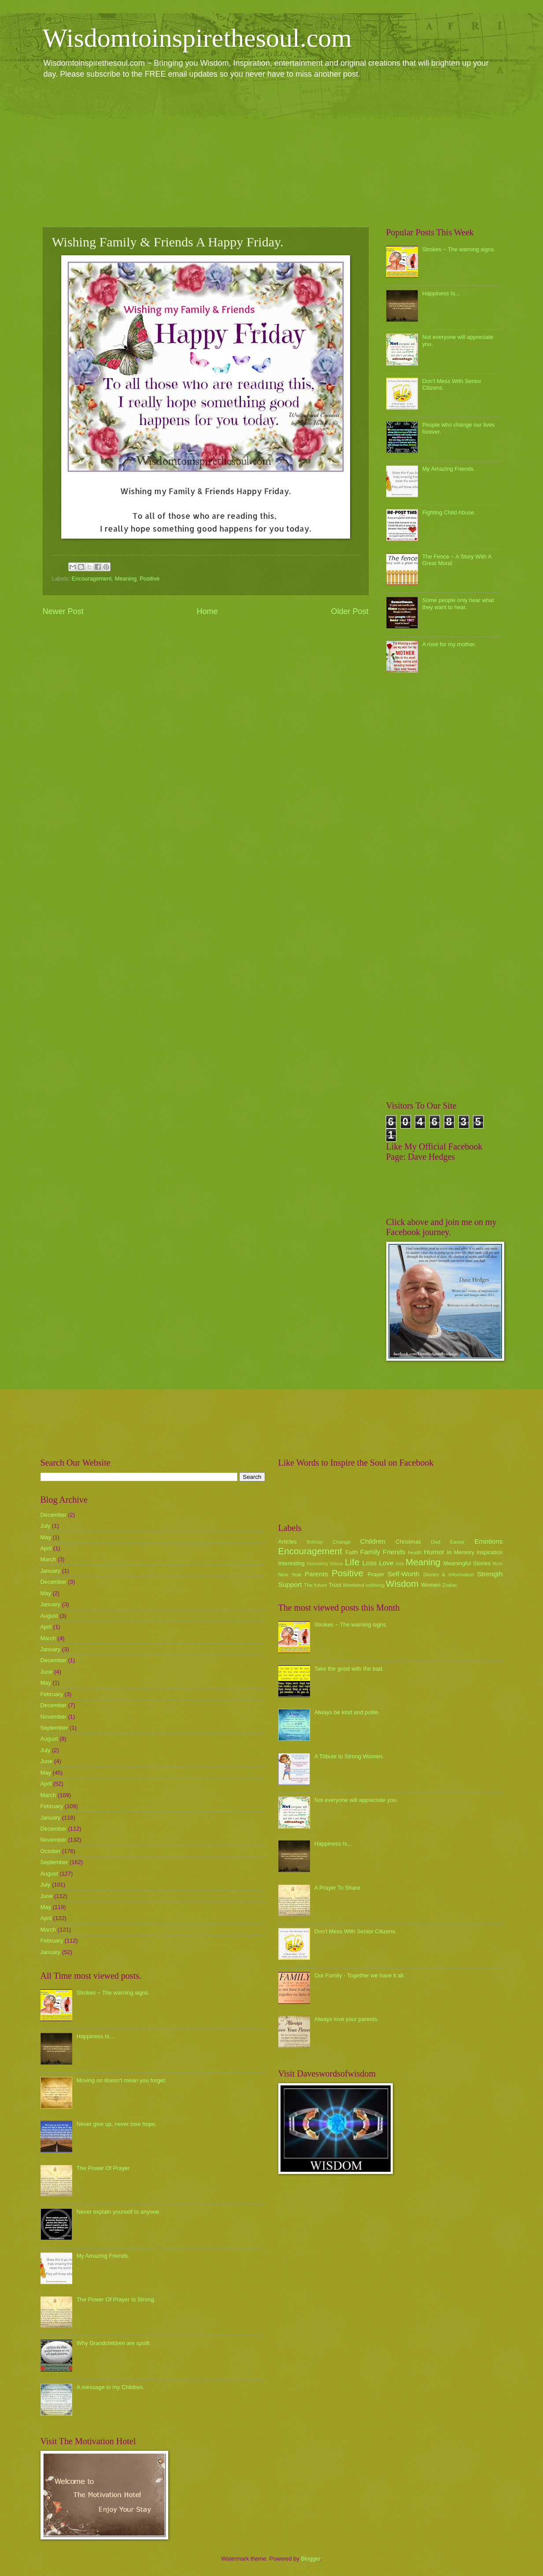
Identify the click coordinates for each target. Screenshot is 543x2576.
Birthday (315, 1542)
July (46, 1526)
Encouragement (92, 578)
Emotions (488, 1541)
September (54, 1727)
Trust (335, 1585)
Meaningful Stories (467, 1563)
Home (207, 611)
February (52, 1694)
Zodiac (450, 1585)
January (51, 1570)
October (51, 1851)
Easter (457, 1542)
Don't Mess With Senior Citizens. (355, 1931)
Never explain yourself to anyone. (119, 2211)
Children (373, 1541)
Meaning (126, 578)
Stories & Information (448, 1574)
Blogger (310, 2558)
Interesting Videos (325, 1563)
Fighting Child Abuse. (449, 512)
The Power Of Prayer (103, 2168)
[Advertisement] (272, 152)
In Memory (460, 1552)
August (49, 1615)
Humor (434, 1552)
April (46, 1548)
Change (341, 1542)
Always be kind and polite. (347, 1712)
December (53, 1514)
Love (386, 1563)
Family (370, 1552)
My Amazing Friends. (448, 468)
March (48, 1559)
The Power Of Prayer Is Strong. (116, 2299)
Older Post (349, 611)
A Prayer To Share (337, 1887)
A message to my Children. (110, 2387)
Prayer (376, 1574)
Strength (489, 1574)
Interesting (291, 1563)
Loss (369, 1563)
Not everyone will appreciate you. (356, 1800)
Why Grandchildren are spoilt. (114, 2343)
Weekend (353, 1585)
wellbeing (375, 1585)
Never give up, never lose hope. (117, 2124)
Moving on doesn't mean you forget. (121, 2080)
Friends (394, 1552)
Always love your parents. (346, 2019)
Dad (435, 1542)
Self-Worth (404, 1574)
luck (400, 1563)
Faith (351, 1552)
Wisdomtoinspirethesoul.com (197, 37)
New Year (290, 1574)
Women (430, 1585)
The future (315, 1585)
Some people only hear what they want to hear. (458, 603)
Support (290, 1584)
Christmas (408, 1541)
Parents (316, 1574)
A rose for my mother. (449, 644)
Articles (287, 1541)
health (415, 1552)
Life (352, 1562)
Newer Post (63, 611)
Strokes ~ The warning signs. (458, 249)
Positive (149, 578)
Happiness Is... (441, 293)
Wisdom (402, 1583)
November (53, 1716)
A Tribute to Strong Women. (349, 1756)
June (47, 1671)
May (46, 1537)
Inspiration (489, 1552)
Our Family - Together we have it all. (359, 1975)
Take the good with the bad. (349, 1668)
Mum (498, 1563)
